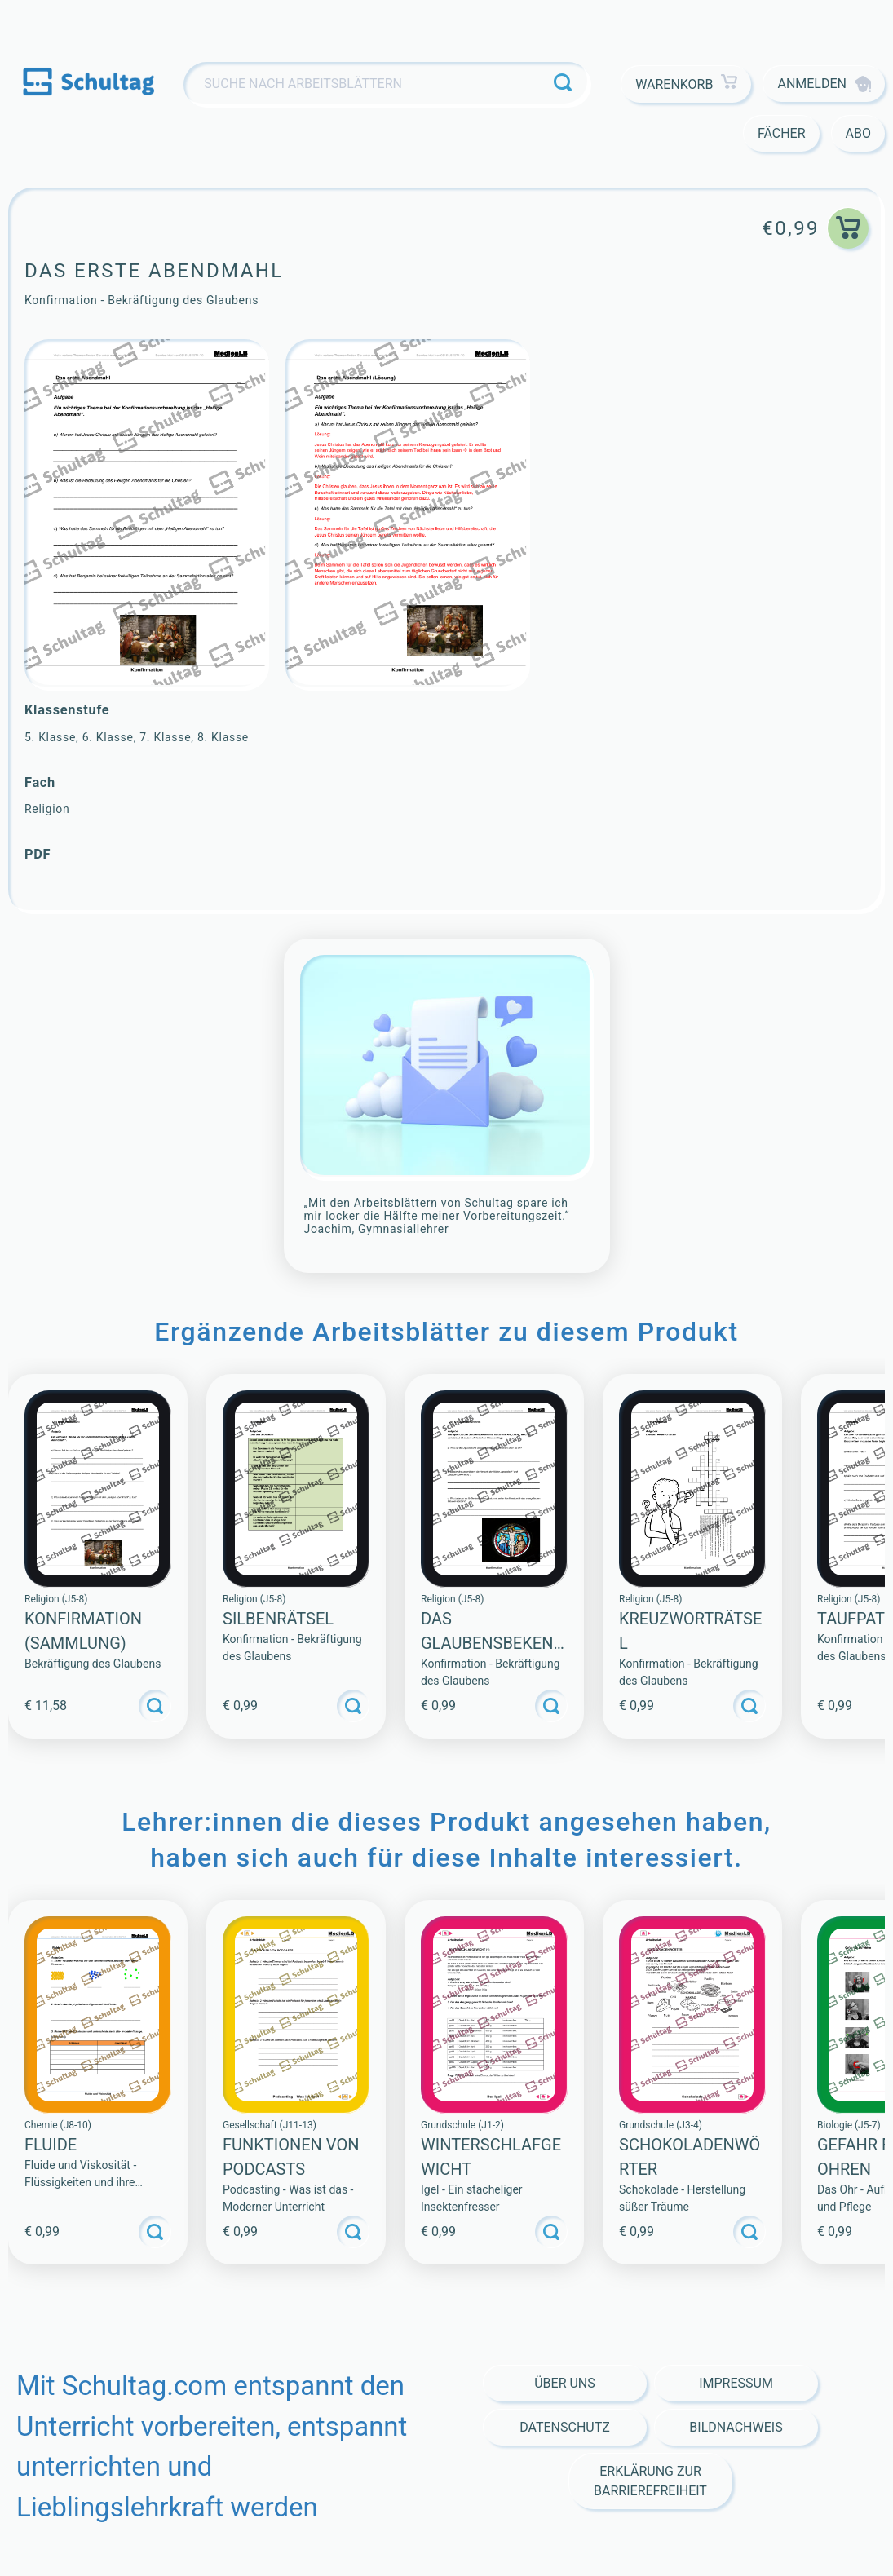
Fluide (50, 2144)
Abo (858, 133)
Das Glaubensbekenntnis (493, 1643)
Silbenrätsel (278, 1618)
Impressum (736, 2383)
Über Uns (564, 2383)
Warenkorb (686, 84)
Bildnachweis (735, 2427)
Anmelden (824, 84)
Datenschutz (564, 2427)
